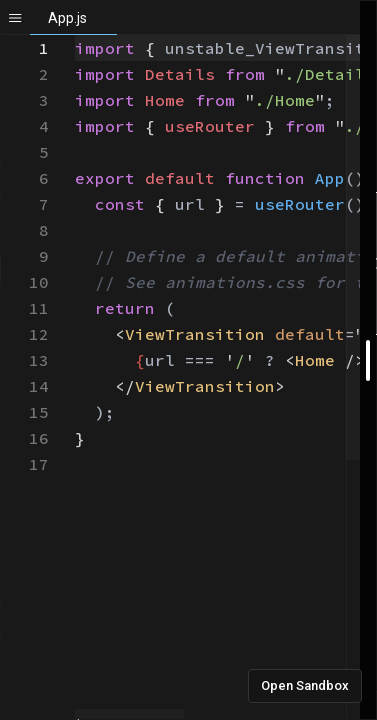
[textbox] (75, 35)
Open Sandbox (305, 685)
